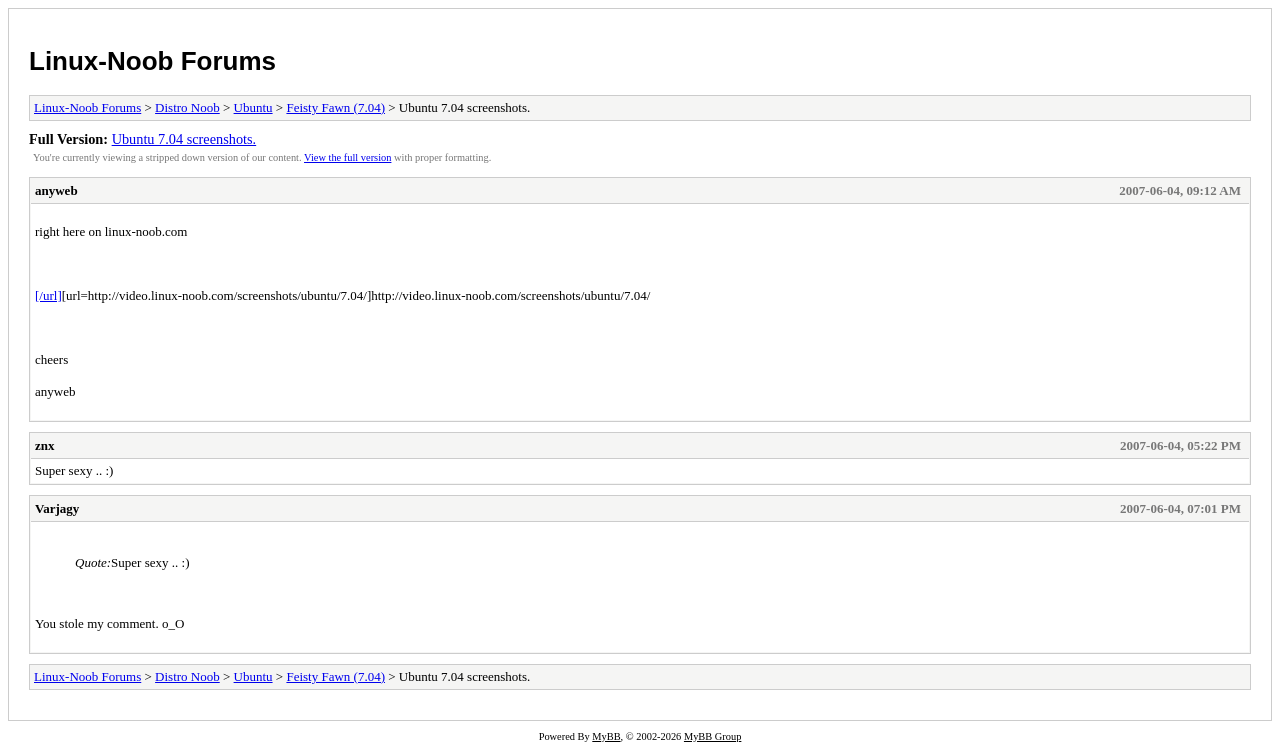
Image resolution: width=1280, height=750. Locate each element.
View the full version (347, 157)
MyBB (606, 736)
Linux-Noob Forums (152, 61)
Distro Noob (187, 107)
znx (45, 445)
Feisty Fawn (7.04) (335, 107)
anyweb (56, 190)
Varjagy (57, 508)
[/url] (48, 295)
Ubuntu (253, 107)
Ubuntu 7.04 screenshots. (184, 139)
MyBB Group (712, 736)
